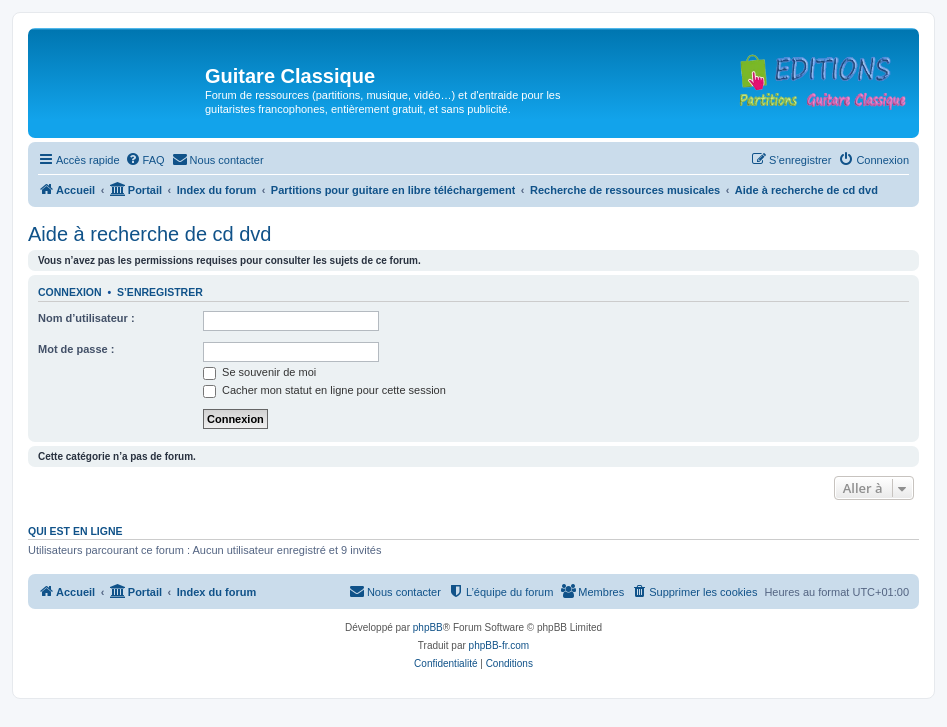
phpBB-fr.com (499, 645)
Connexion (70, 292)
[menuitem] (145, 160)
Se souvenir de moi (259, 372)
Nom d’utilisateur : (86, 318)
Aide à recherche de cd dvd (150, 234)
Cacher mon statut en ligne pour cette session (324, 390)
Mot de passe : (76, 349)
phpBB (428, 627)
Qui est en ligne (75, 531)
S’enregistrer (160, 292)
